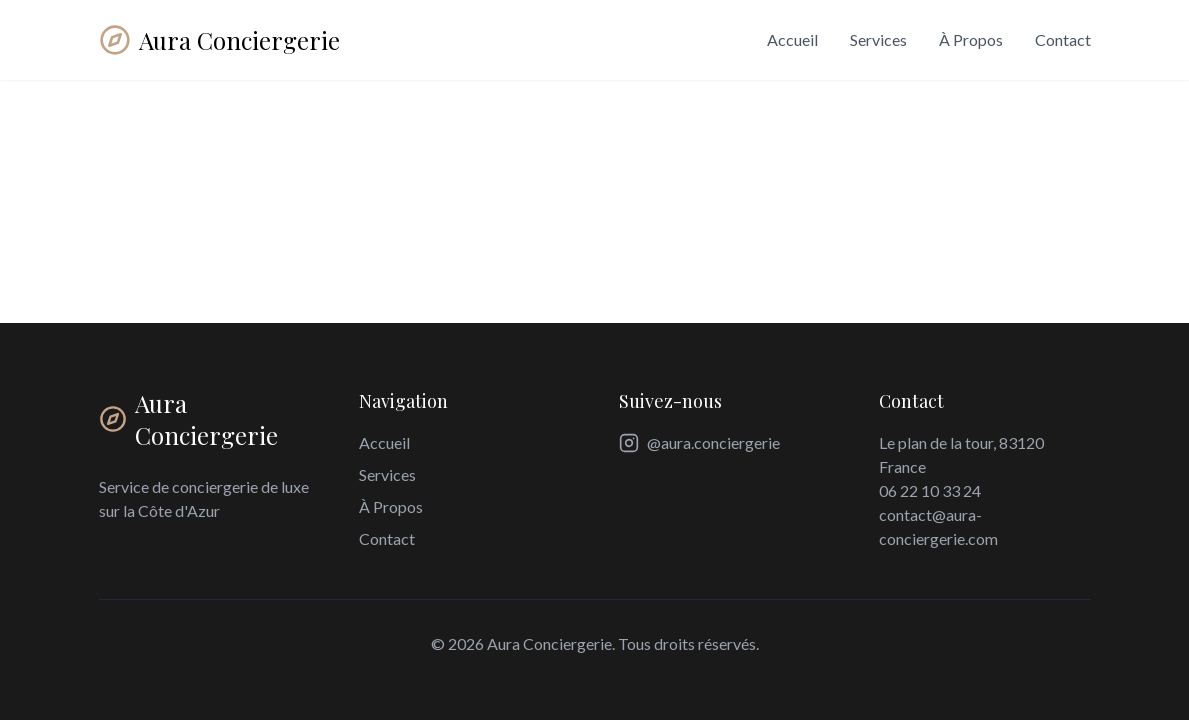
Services (878, 39)
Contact (1063, 39)
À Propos (971, 39)
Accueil (792, 39)
